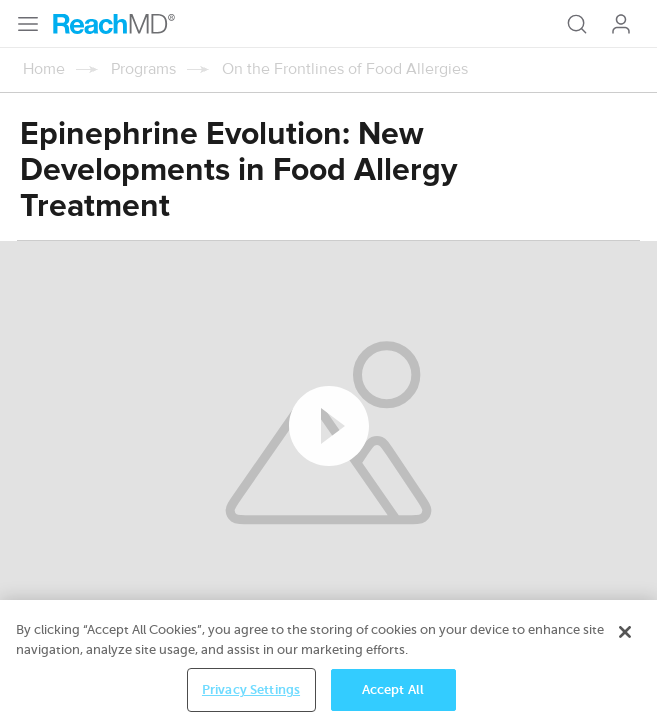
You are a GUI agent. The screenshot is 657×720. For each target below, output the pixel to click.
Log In (621, 24)
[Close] (625, 644)
